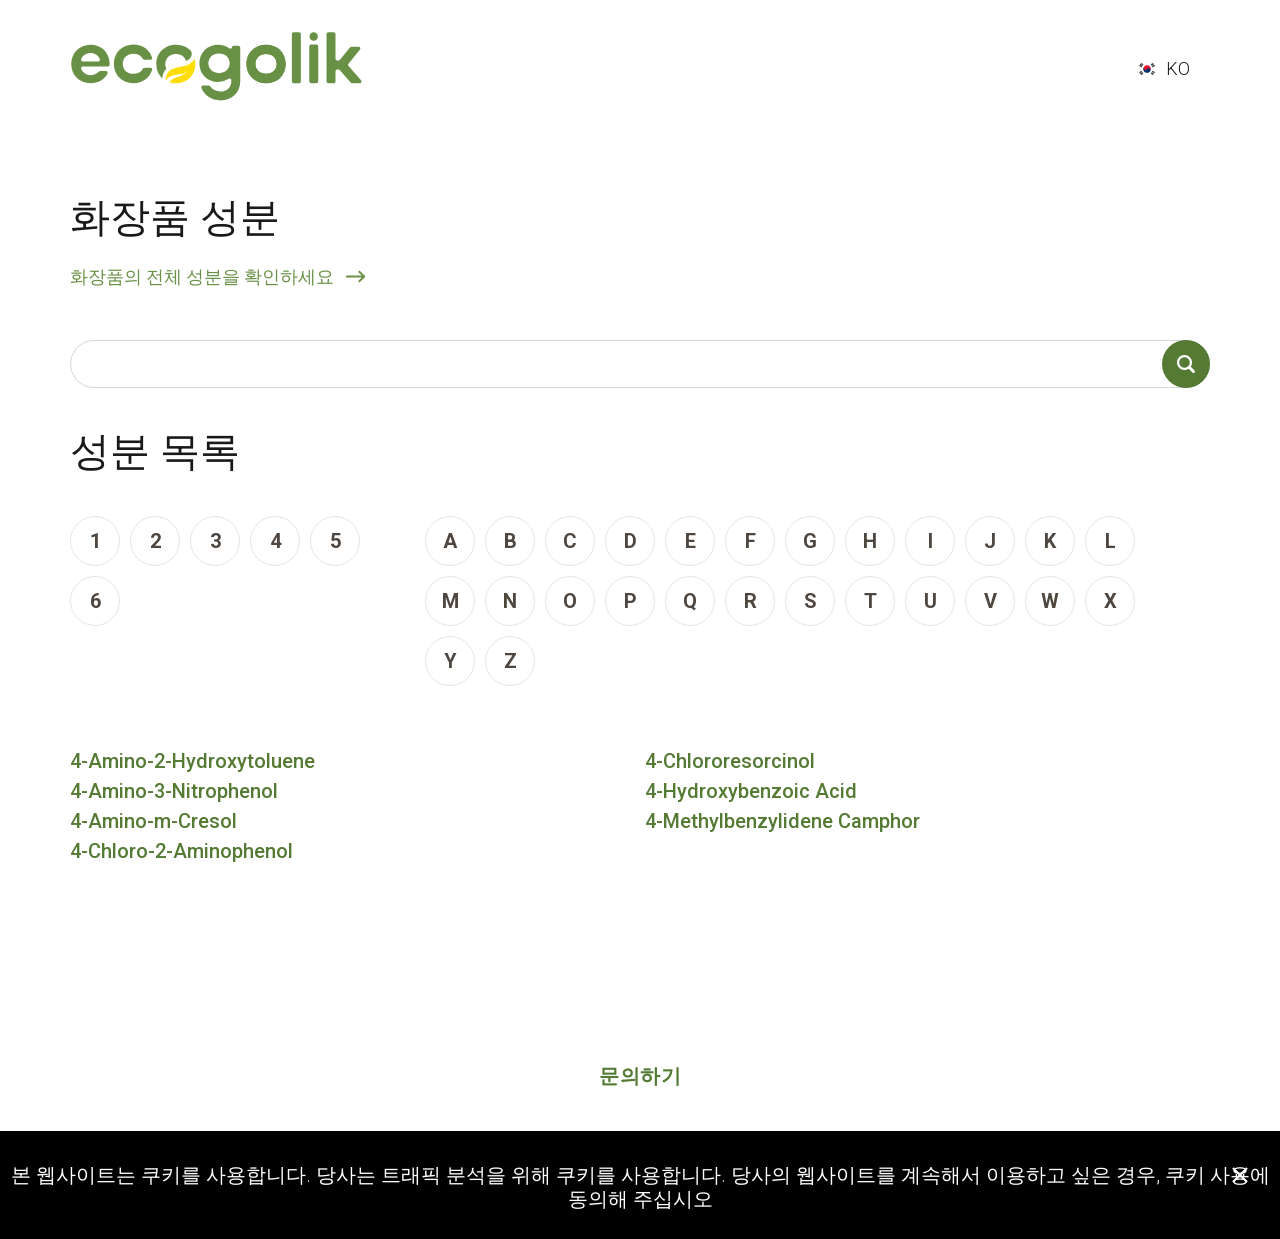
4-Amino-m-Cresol (153, 821)
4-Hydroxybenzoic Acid (751, 791)
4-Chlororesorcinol (730, 761)
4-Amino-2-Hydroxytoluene (192, 761)
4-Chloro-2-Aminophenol (181, 851)
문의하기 (640, 1076)
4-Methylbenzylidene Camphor (782, 821)
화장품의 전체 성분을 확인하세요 (202, 276)
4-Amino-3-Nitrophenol (174, 791)
